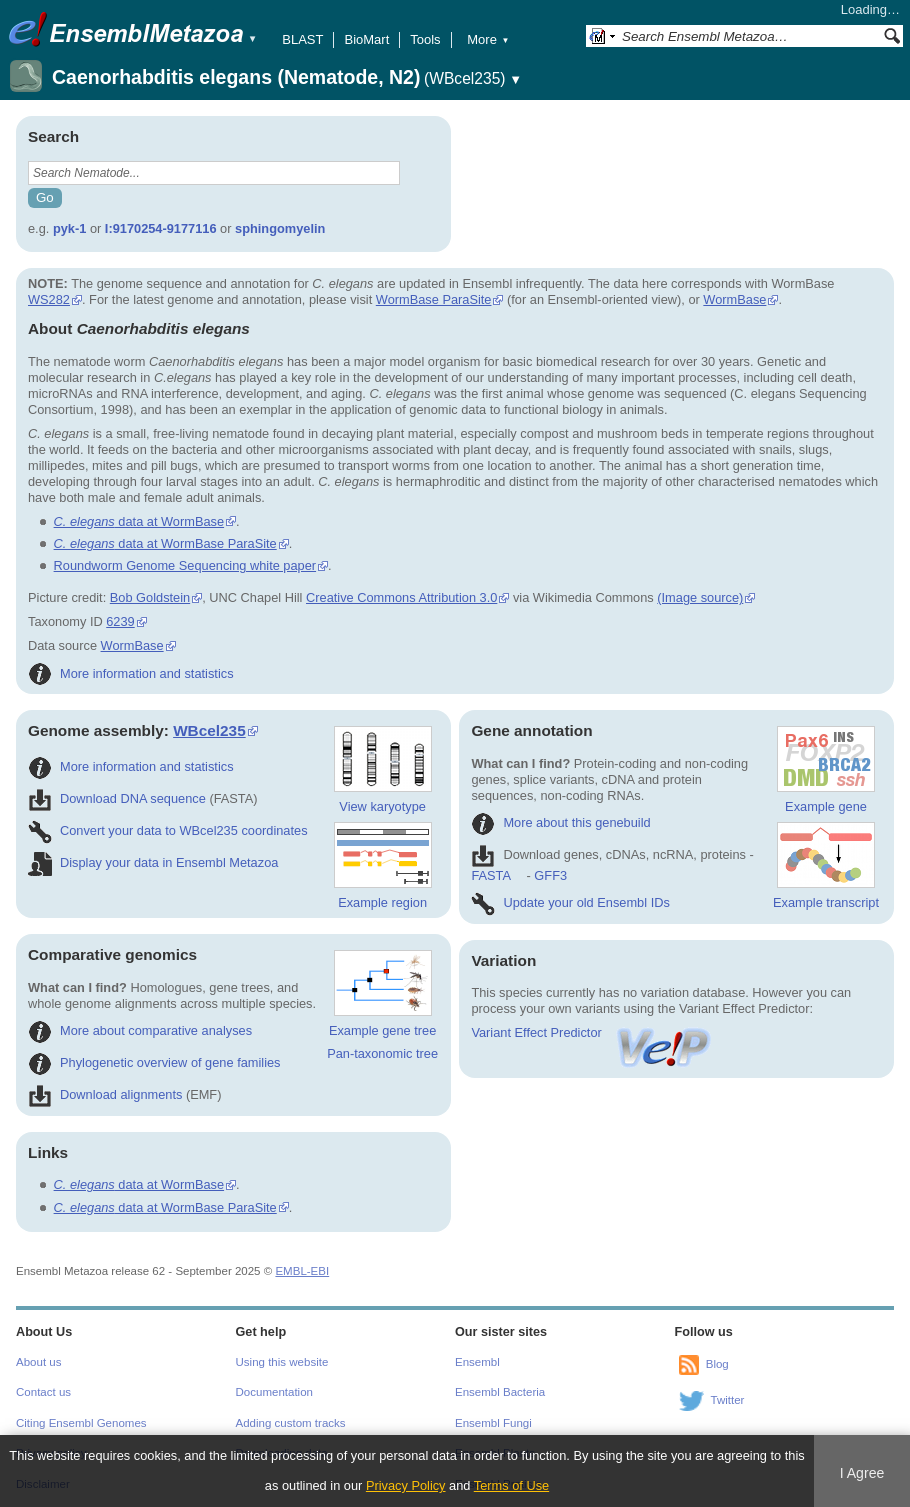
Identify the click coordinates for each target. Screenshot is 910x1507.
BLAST (302, 39)
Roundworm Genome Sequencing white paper (185, 565)
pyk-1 (69, 228)
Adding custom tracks (291, 1423)
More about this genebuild (560, 822)
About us (38, 1362)
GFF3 (550, 875)
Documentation (274, 1392)
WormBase (734, 299)
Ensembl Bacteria (500, 1392)
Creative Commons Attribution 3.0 (401, 597)
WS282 (49, 299)
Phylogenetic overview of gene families (154, 1062)
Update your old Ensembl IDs (570, 902)
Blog (717, 1364)
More (488, 39)
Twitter (728, 1400)
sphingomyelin (280, 228)
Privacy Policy (406, 1485)
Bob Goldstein (150, 597)
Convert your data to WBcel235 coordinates (168, 830)
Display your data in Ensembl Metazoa (153, 862)
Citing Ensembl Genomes (81, 1423)
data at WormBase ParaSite (165, 543)
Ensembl (477, 1362)
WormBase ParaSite (434, 299)
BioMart (366, 39)
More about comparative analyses (140, 1030)
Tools (425, 39)
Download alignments (105, 1094)
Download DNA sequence (117, 798)
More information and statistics (131, 673)
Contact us (43, 1392)
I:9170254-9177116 (161, 228)
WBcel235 (209, 730)
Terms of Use (511, 1485)
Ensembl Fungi (493, 1423)
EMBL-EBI (302, 1271)
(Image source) (700, 597)
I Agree (862, 1473)
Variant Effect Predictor (592, 1032)
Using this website (282, 1362)
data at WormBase (139, 521)
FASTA (490, 875)
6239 (120, 621)
